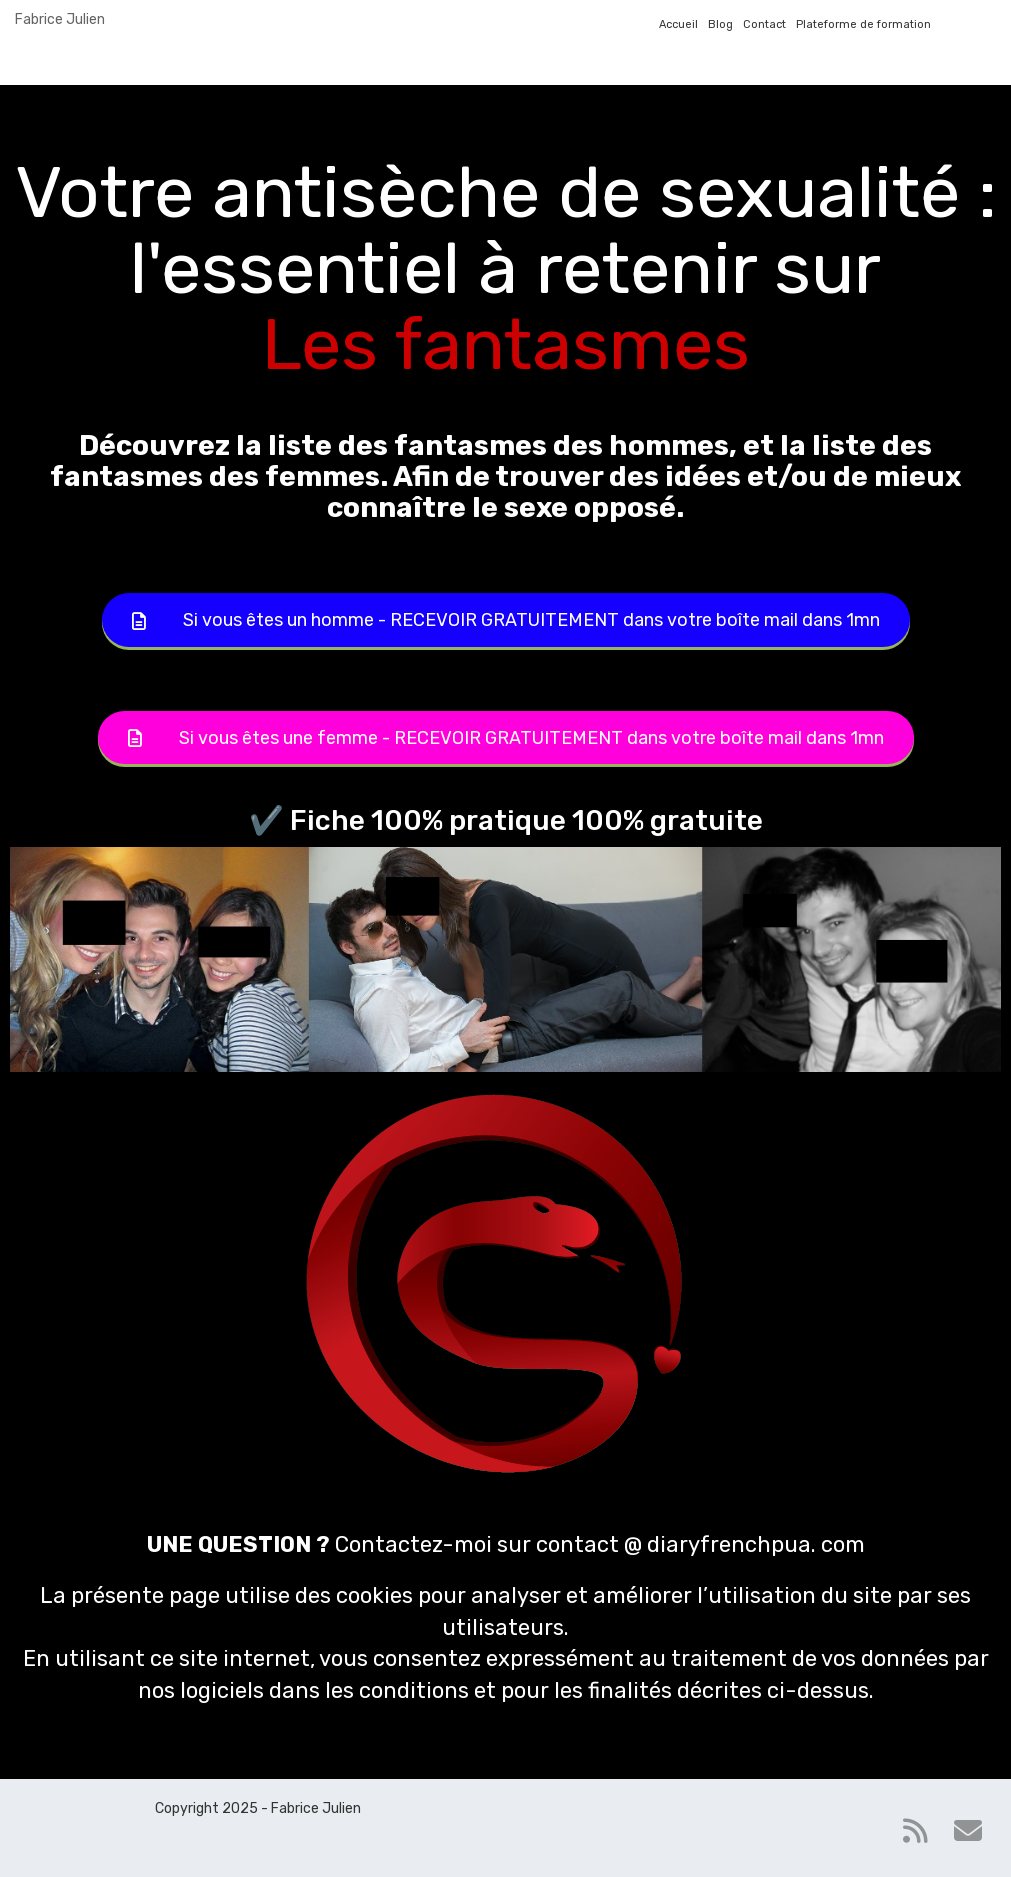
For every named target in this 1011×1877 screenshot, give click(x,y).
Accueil (678, 24)
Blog (720, 24)
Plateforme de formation (863, 24)
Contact (764, 24)
